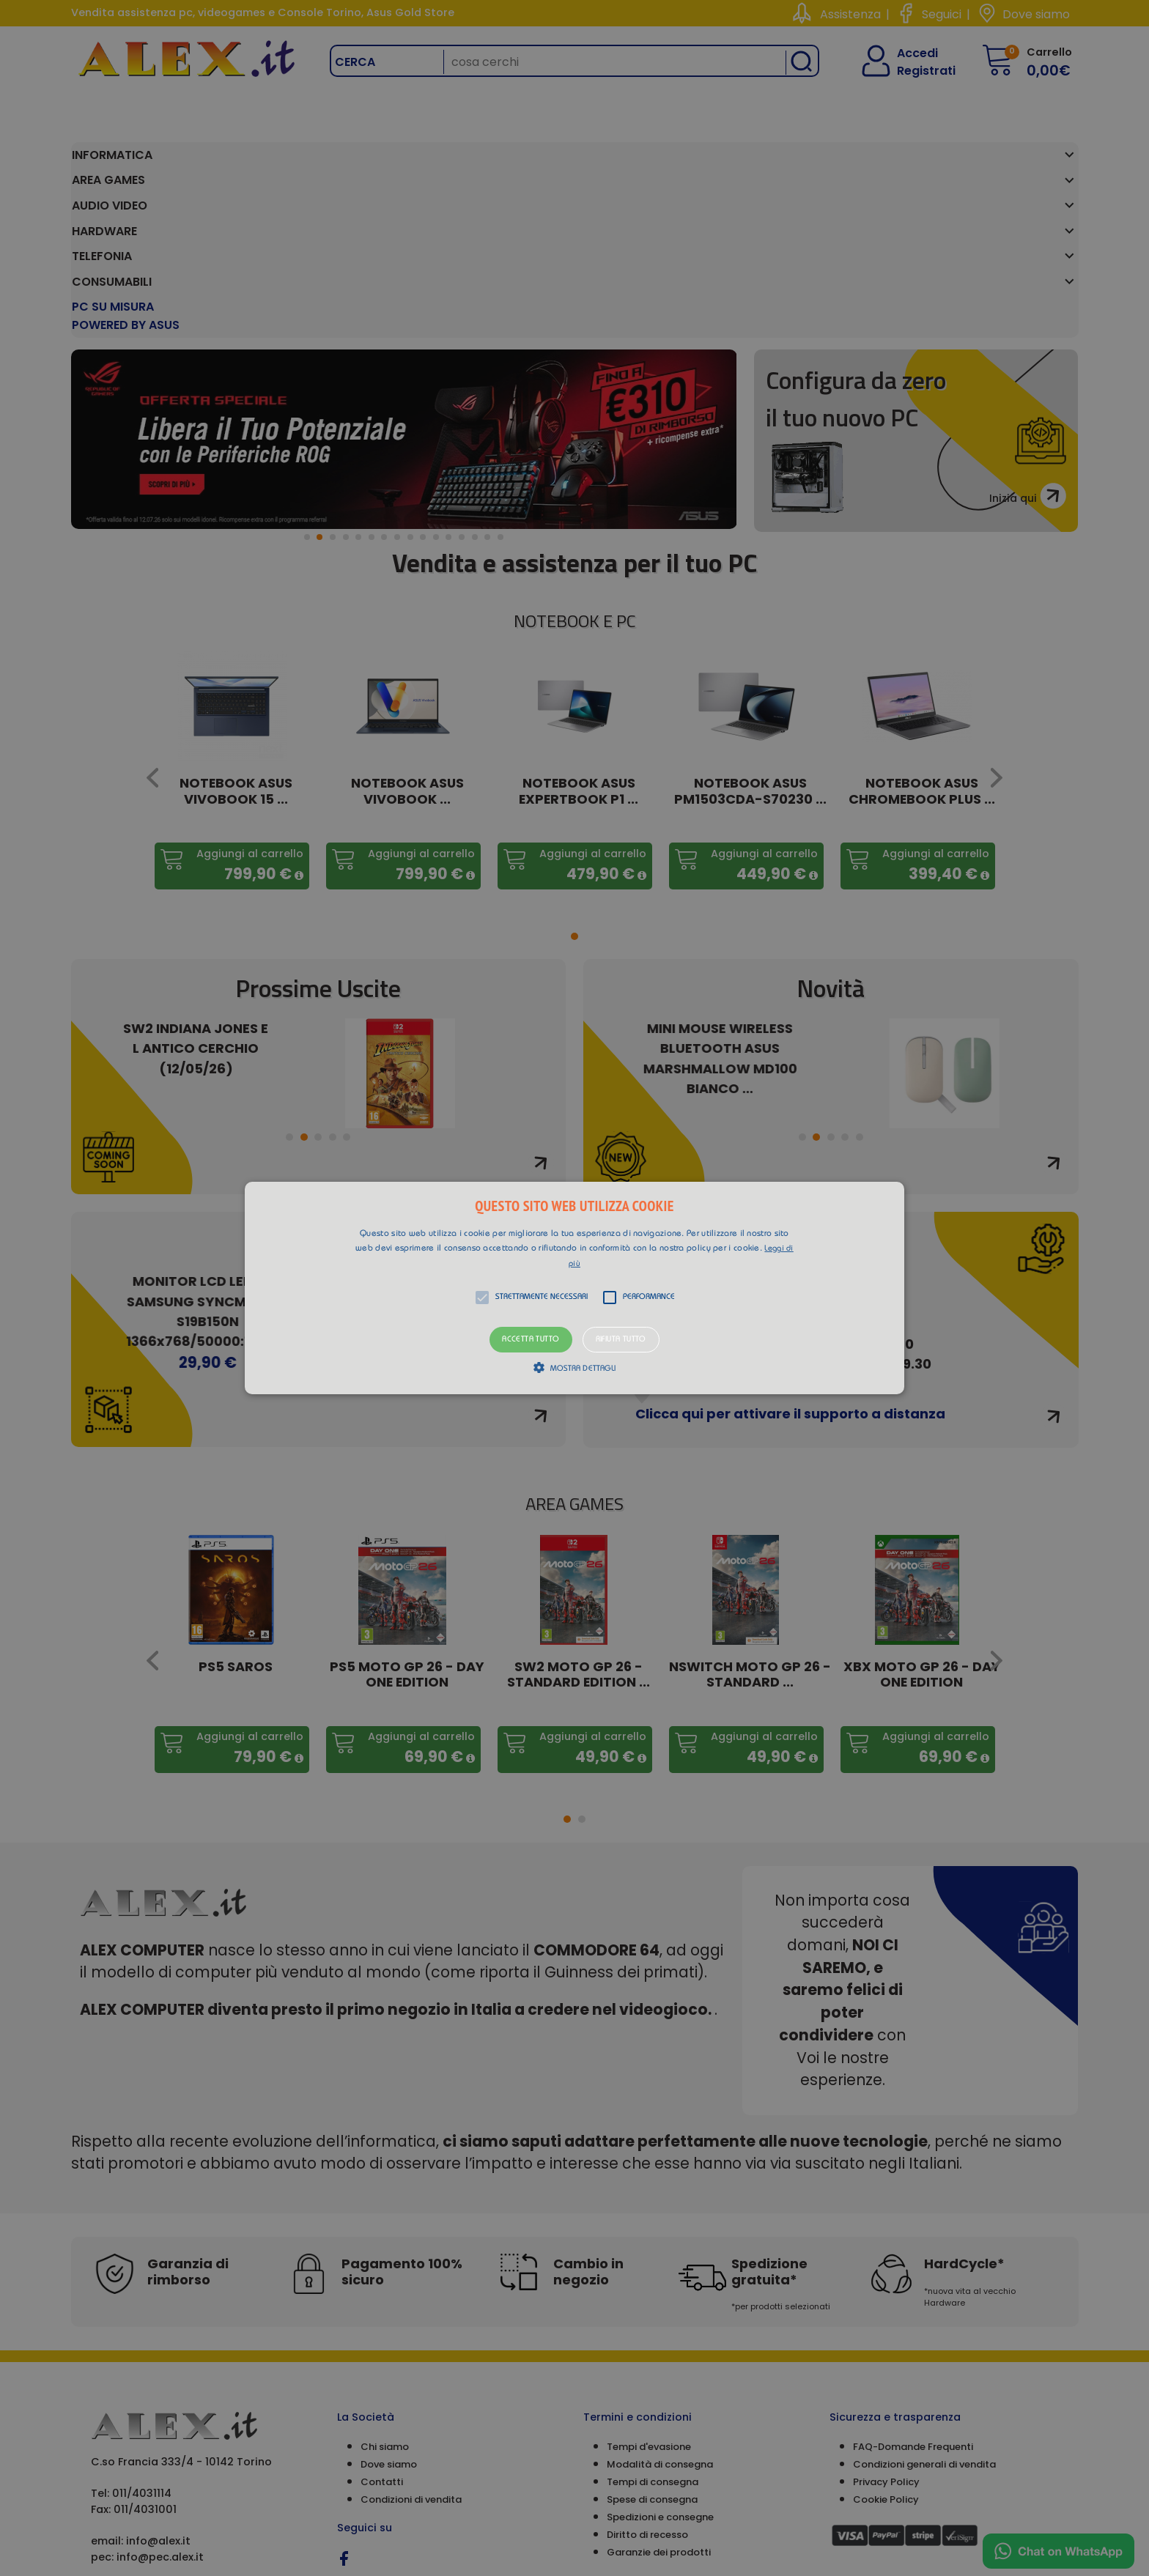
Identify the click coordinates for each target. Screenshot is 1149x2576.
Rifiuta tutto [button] (621, 1340)
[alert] (574, 1288)
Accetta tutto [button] (530, 1340)
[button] (574, 1288)
